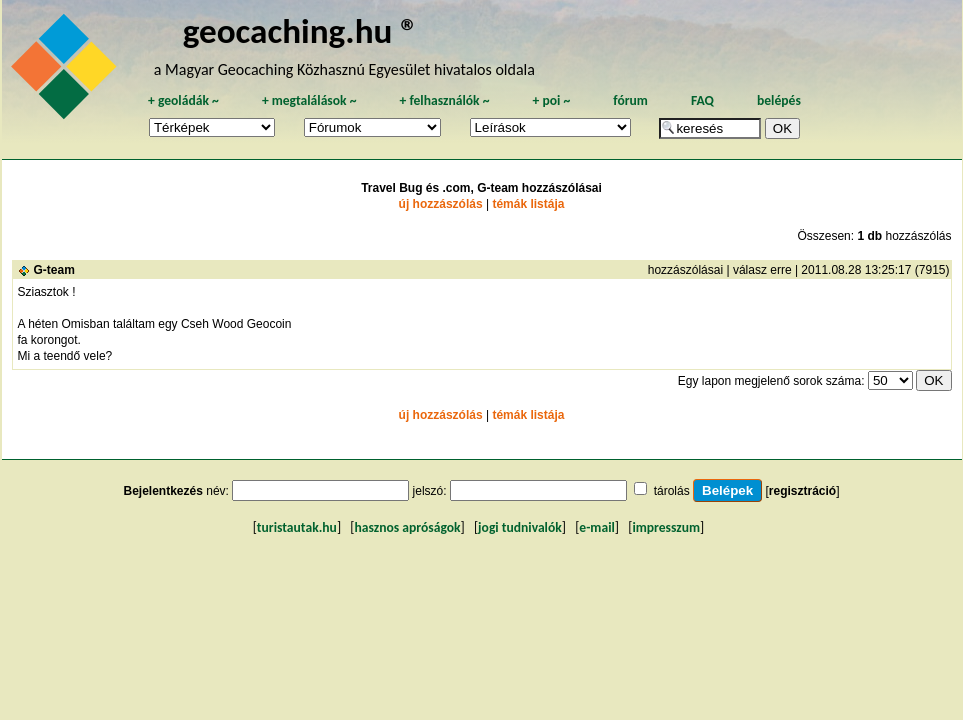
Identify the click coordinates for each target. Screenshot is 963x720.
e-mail (596, 527)
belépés (779, 100)
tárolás (672, 491)
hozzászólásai (685, 270)
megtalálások (309, 100)
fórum (630, 100)
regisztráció (802, 491)
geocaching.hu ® (301, 30)
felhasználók (444, 100)
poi (551, 100)
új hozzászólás (441, 204)
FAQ (702, 100)
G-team (54, 270)
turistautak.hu (297, 527)
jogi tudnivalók (520, 527)
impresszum (666, 527)
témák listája (528, 204)
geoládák (183, 100)
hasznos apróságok (407, 527)
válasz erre (762, 270)
